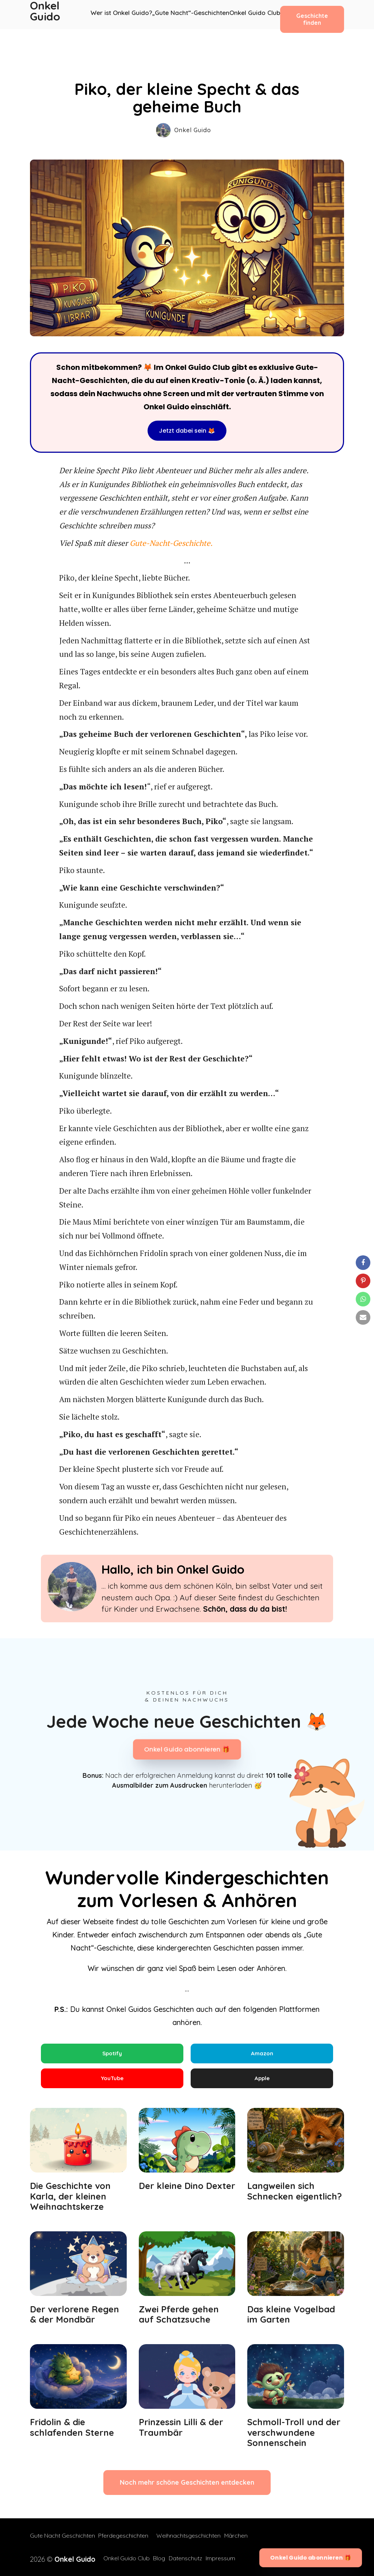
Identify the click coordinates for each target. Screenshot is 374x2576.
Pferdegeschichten (128, 2540)
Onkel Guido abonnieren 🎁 (187, 1749)
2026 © (58, 2558)
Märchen (245, 2540)
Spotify (112, 2053)
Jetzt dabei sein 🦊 (187, 430)
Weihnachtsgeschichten (193, 2540)
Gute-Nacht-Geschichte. (171, 543)
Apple (262, 2080)
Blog (154, 2558)
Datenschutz (185, 2558)
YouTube (112, 2080)
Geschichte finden (307, 14)
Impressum (225, 2558)
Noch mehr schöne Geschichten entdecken (187, 2487)
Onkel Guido (46, 15)
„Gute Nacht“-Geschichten (187, 14)
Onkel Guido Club (247, 14)
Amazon (262, 2053)
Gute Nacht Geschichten (62, 2540)
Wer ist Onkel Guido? (122, 14)
